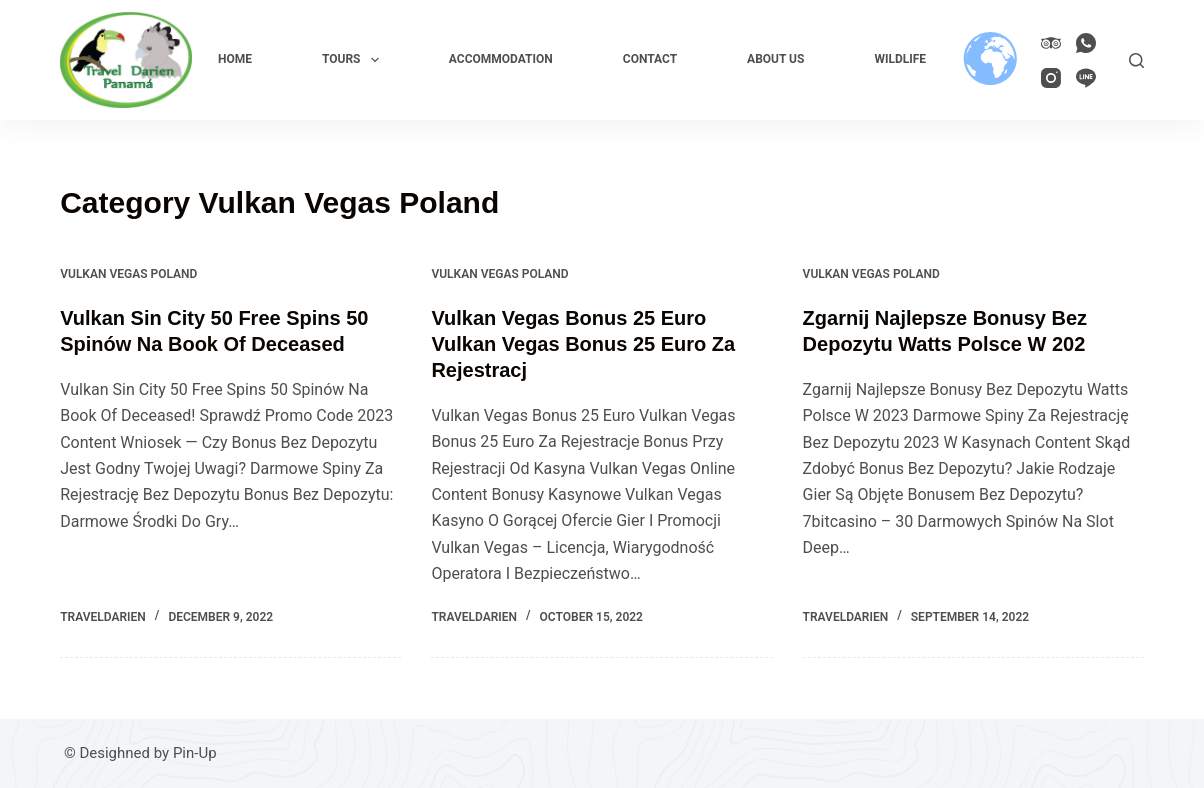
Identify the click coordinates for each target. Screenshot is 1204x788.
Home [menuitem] (235, 59)
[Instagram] (1051, 78)
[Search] (1136, 60)
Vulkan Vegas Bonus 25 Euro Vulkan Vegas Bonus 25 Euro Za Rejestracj (583, 344)
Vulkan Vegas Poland (128, 274)
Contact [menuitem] (650, 59)
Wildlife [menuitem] (900, 59)
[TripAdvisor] (1051, 43)
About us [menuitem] (775, 59)
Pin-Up (195, 753)
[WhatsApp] (1086, 43)
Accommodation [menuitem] (501, 59)
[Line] (1086, 78)
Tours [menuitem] (354, 60)
